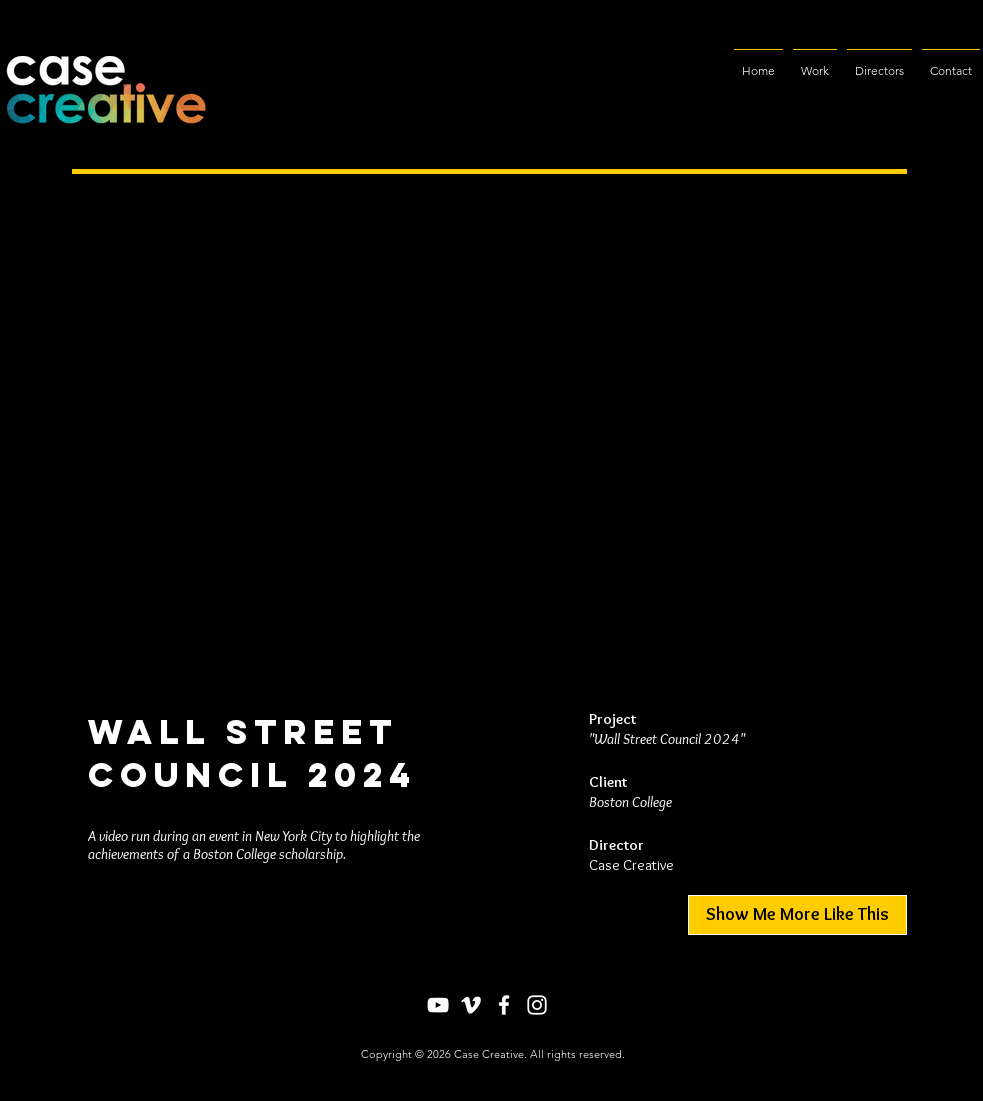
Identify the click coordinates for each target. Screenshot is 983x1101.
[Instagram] (537, 1005)
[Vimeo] (471, 1005)
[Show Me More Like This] (797, 915)
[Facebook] (504, 1005)
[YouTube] (438, 1005)
